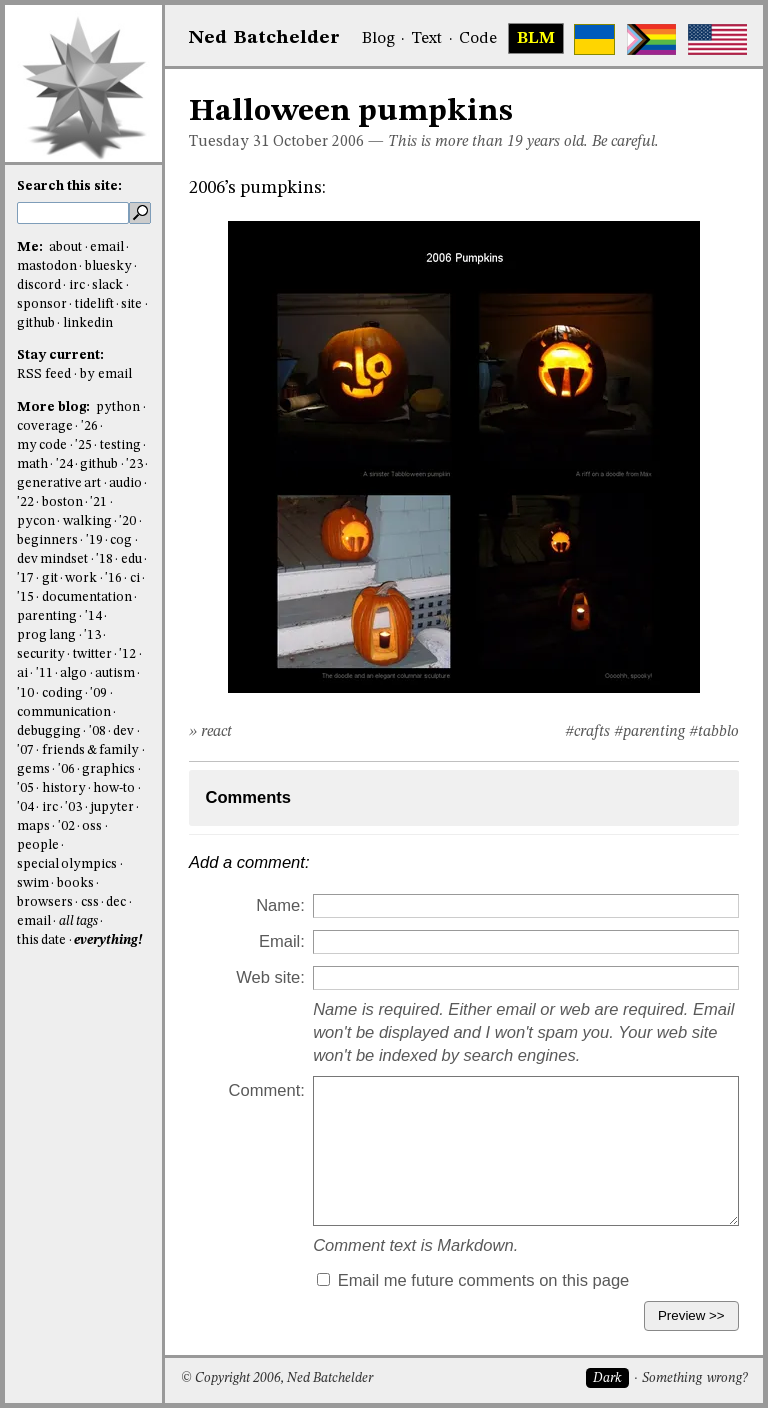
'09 (98, 693)
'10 (25, 693)
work (81, 578)
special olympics (67, 864)
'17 (25, 578)
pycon (36, 521)
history (64, 788)
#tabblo (714, 732)
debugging (49, 731)
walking (87, 521)
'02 (66, 826)
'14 (93, 616)
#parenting (649, 732)
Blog (378, 39)
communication (64, 712)
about (65, 247)
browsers (45, 902)
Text (426, 39)
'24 (64, 464)
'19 (94, 540)
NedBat (264, 38)
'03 (73, 807)
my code (42, 445)
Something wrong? (694, 1378)
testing (120, 445)
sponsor (42, 304)
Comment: (267, 1090)
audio (125, 483)
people (38, 845)
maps (33, 826)
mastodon (47, 266)
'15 (25, 597)
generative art (59, 483)
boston (62, 502)
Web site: (270, 977)
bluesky (108, 266)
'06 (66, 769)
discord (39, 285)
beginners (47, 540)
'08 (97, 731)
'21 (98, 502)
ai (22, 673)
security (41, 654)
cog (121, 540)
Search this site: (69, 186)
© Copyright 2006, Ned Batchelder (277, 1378)
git (50, 578)
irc (77, 285)
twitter (92, 654)
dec (116, 902)
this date (41, 940)
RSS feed (44, 374)
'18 (104, 559)
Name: (280, 905)
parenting (47, 616)
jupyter (112, 807)
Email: (282, 941)
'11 (44, 673)
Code (478, 39)
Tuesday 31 (229, 142)
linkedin (88, 323)
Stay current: (60, 355)
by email (106, 374)
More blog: (55, 407)
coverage (45, 426)
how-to (114, 788)
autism (115, 673)
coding (62, 693)
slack (107, 285)
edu (131, 559)
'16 (113, 578)
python (118, 407)
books (75, 883)
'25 (83, 445)
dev (123, 731)
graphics (108, 769)
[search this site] (73, 213)
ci (135, 578)
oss (92, 826)
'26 (89, 426)
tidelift (94, 304)
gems (33, 769)
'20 (127, 521)
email (107, 247)
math (32, 464)
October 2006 (318, 142)
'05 (25, 788)
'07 (25, 750)
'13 (92, 635)
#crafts (587, 732)
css (90, 902)
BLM (536, 39)
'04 (25, 807)
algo (73, 673)
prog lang (46, 635)
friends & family (91, 750)
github (36, 323)
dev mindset (52, 559)
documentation (87, 597)
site (131, 304)
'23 (134, 464)
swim (33, 883)
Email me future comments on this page (473, 1280)
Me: (31, 247)
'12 (127, 654)
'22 (25, 502)
